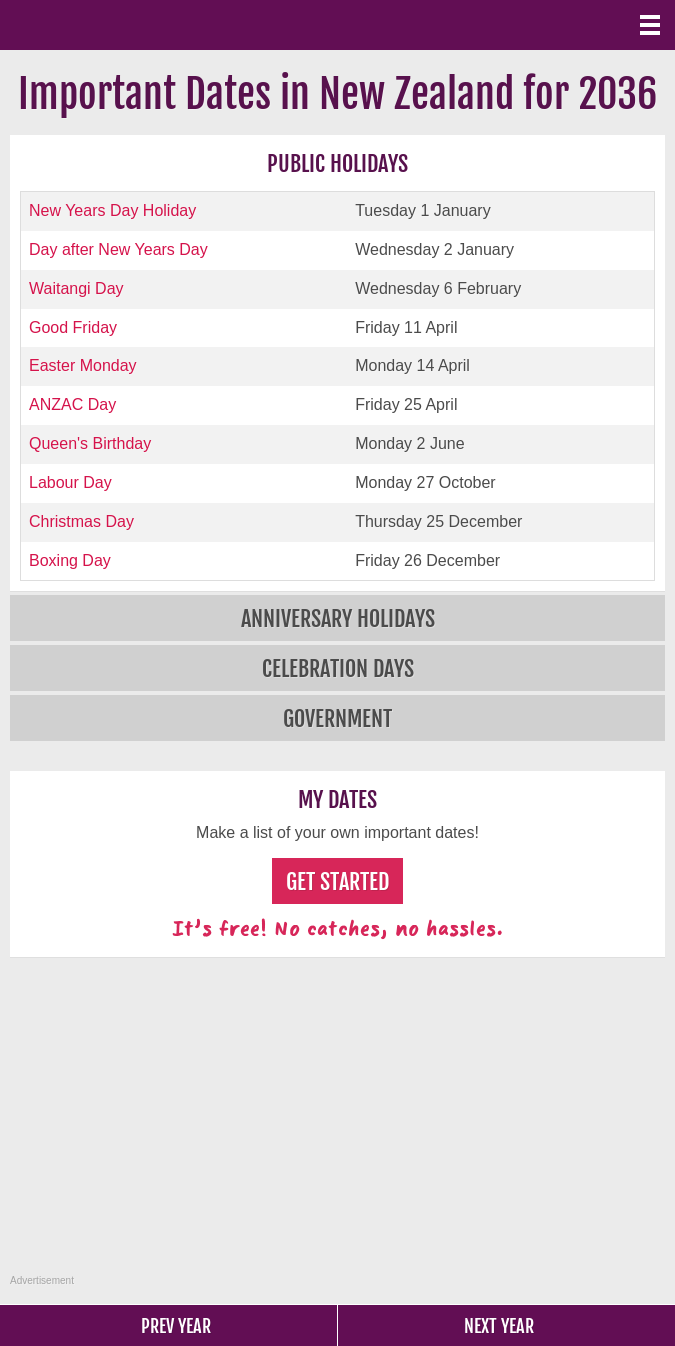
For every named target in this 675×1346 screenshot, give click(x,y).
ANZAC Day (72, 404)
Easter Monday (83, 365)
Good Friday (73, 327)
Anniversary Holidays (338, 618)
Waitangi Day (76, 288)
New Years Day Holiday (112, 210)
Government (337, 718)
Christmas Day (81, 521)
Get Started (337, 881)
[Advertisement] (340, 1127)
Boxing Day (70, 560)
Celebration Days (338, 668)
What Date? (100, 25)
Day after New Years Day (118, 249)
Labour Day (70, 482)
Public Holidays (337, 163)
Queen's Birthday (90, 443)
